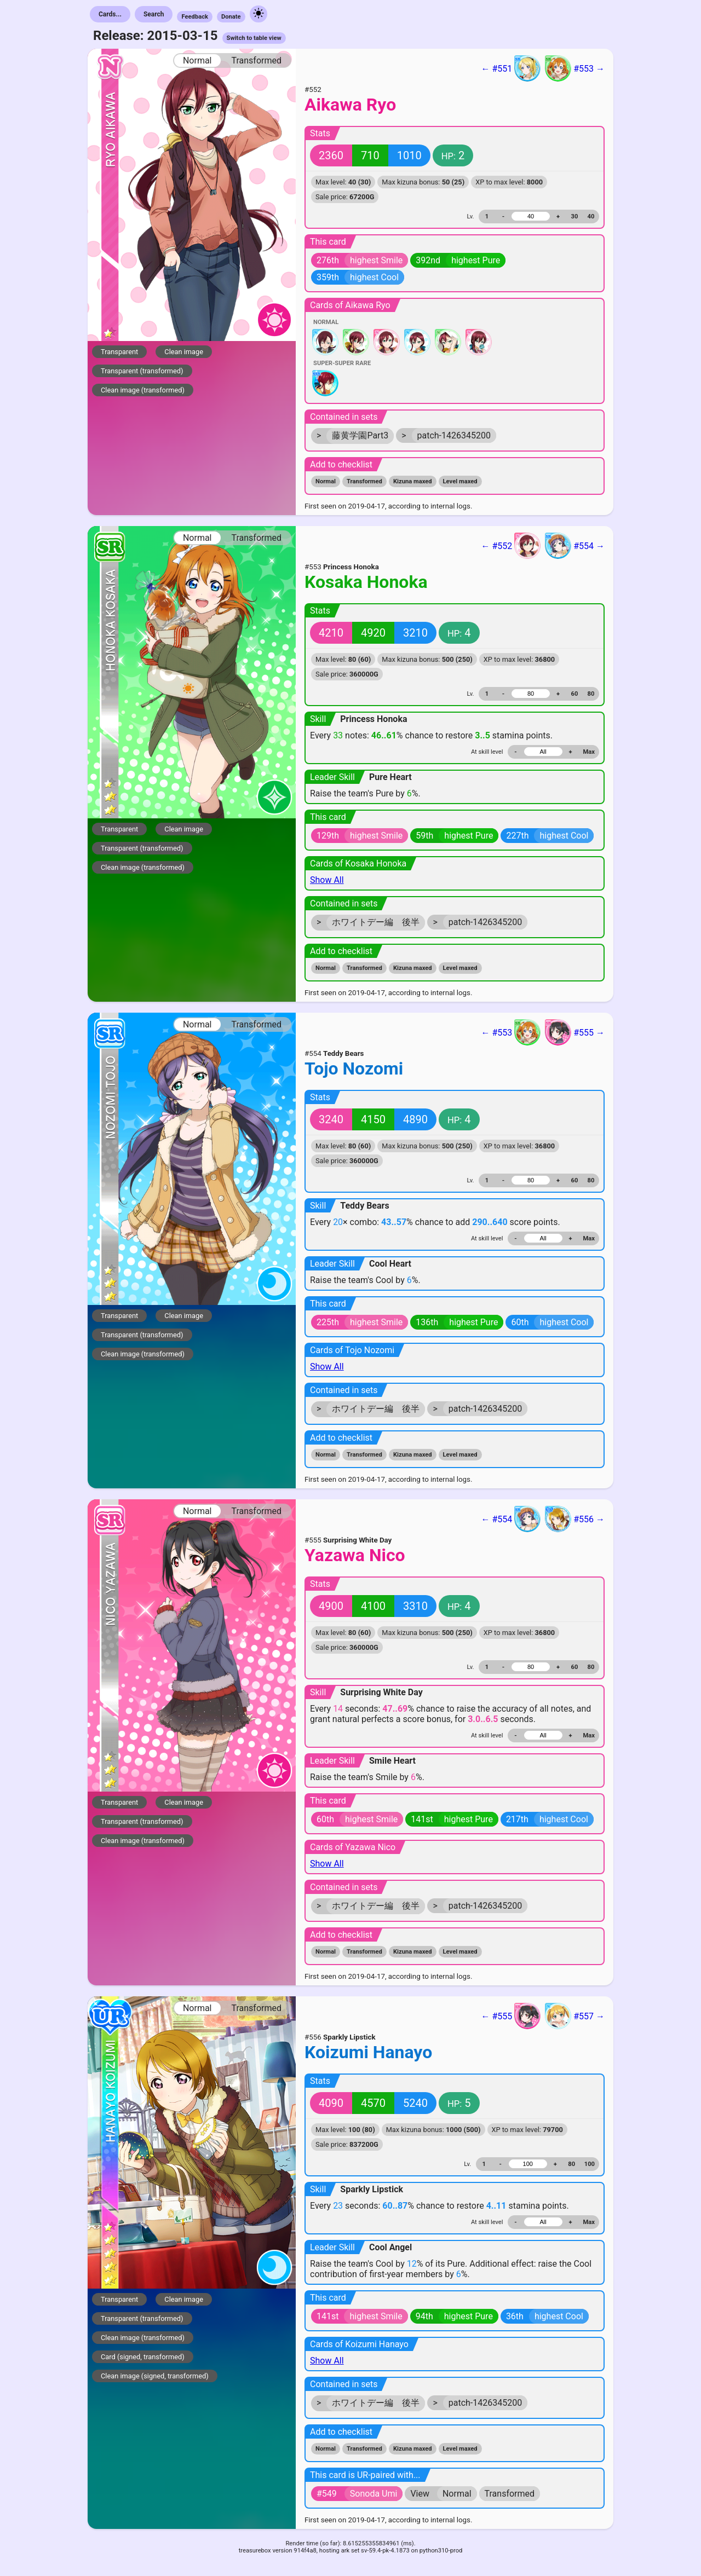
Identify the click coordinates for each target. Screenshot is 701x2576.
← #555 (511, 2016)
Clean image (183, 352)
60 (574, 693)
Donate (231, 16)
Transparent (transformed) (142, 371)
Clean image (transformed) (143, 390)
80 (591, 693)
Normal (197, 60)
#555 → (575, 1032)
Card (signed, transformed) (143, 2357)
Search (153, 14)
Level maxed (460, 481)
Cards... (110, 14)
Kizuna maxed (412, 481)
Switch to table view (254, 38)
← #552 (511, 546)
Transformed (256, 60)
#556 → (575, 1519)
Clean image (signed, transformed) (155, 2376)
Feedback (194, 16)
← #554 (511, 1519)
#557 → (575, 2016)
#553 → (575, 68)
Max (589, 751)
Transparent (119, 352)
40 (591, 216)
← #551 (511, 68)
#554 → (575, 546)
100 (589, 2164)
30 (574, 216)
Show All (327, 880)
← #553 (511, 1032)
